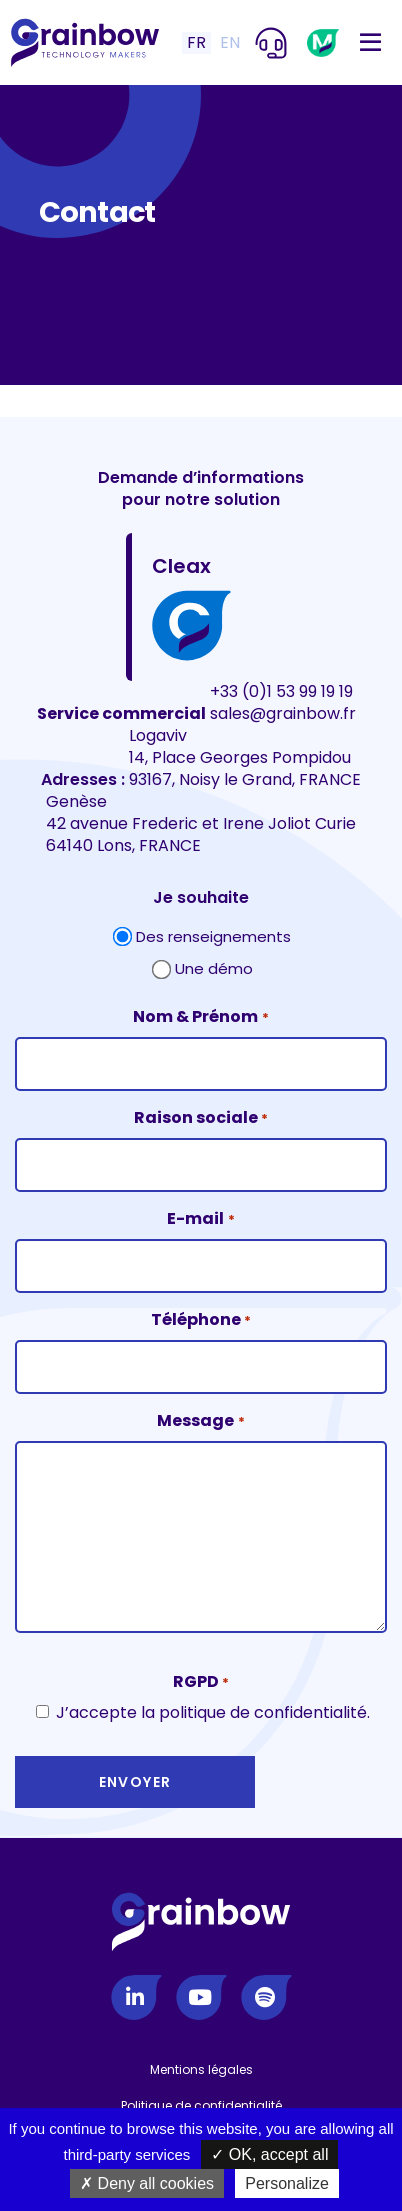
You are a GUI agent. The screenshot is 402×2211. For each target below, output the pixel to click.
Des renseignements (213, 936)
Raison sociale (201, 1118)
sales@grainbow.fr (283, 713)
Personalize (287, 2183)
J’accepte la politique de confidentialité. (213, 1712)
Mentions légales (201, 2069)
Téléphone (201, 1320)
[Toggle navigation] (370, 43)
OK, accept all (269, 2154)
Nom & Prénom (200, 1017)
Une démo (214, 968)
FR (196, 43)
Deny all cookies (147, 2183)
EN (230, 43)
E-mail (200, 1219)
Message (200, 1421)
